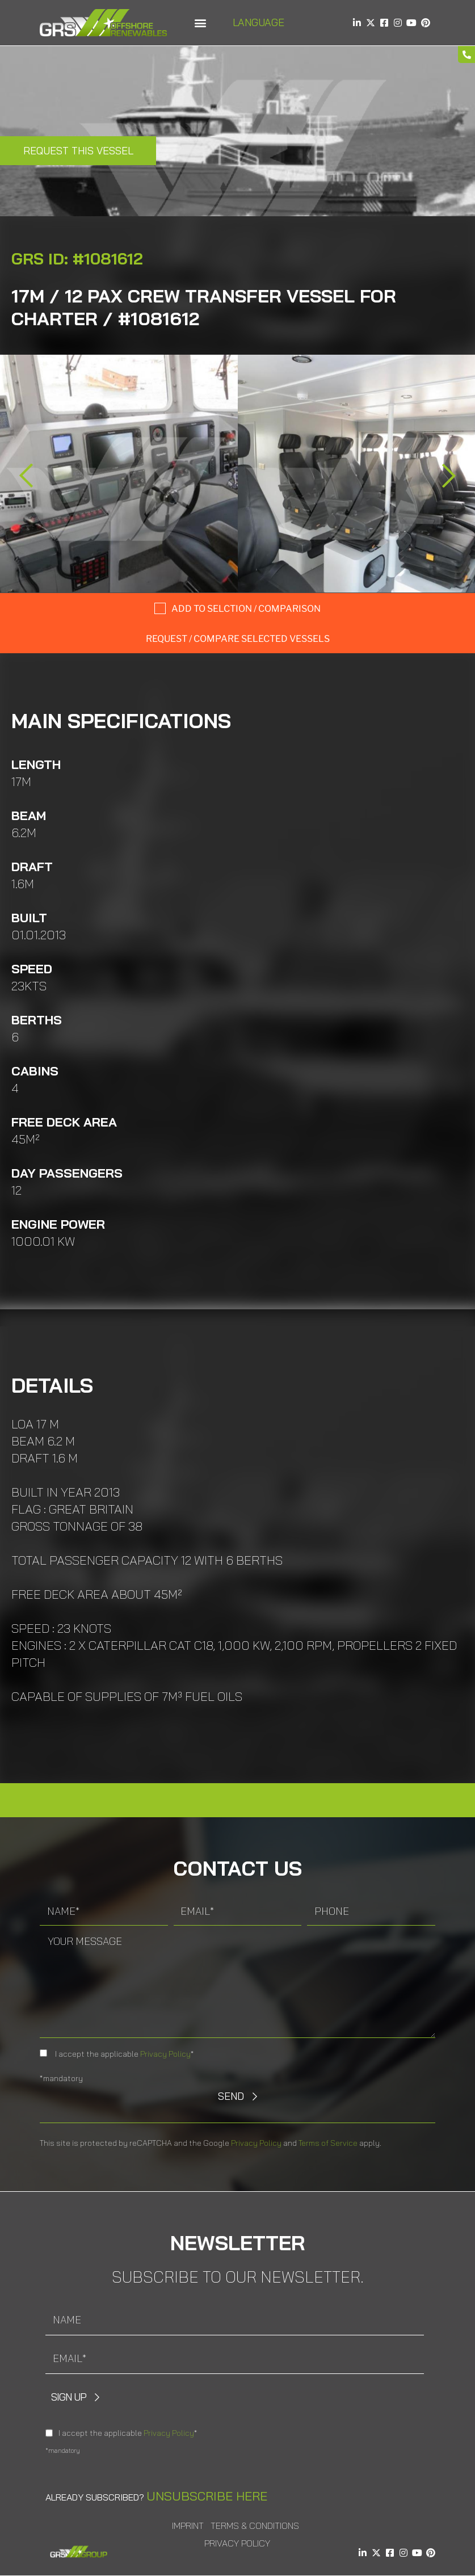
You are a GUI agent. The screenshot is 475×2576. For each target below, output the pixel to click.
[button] (200, 23)
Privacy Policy (165, 2054)
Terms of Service (328, 2143)
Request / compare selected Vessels (238, 638)
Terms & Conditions (255, 2525)
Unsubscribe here (206, 2496)
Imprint (188, 2525)
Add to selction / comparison (246, 608)
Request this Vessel (78, 150)
